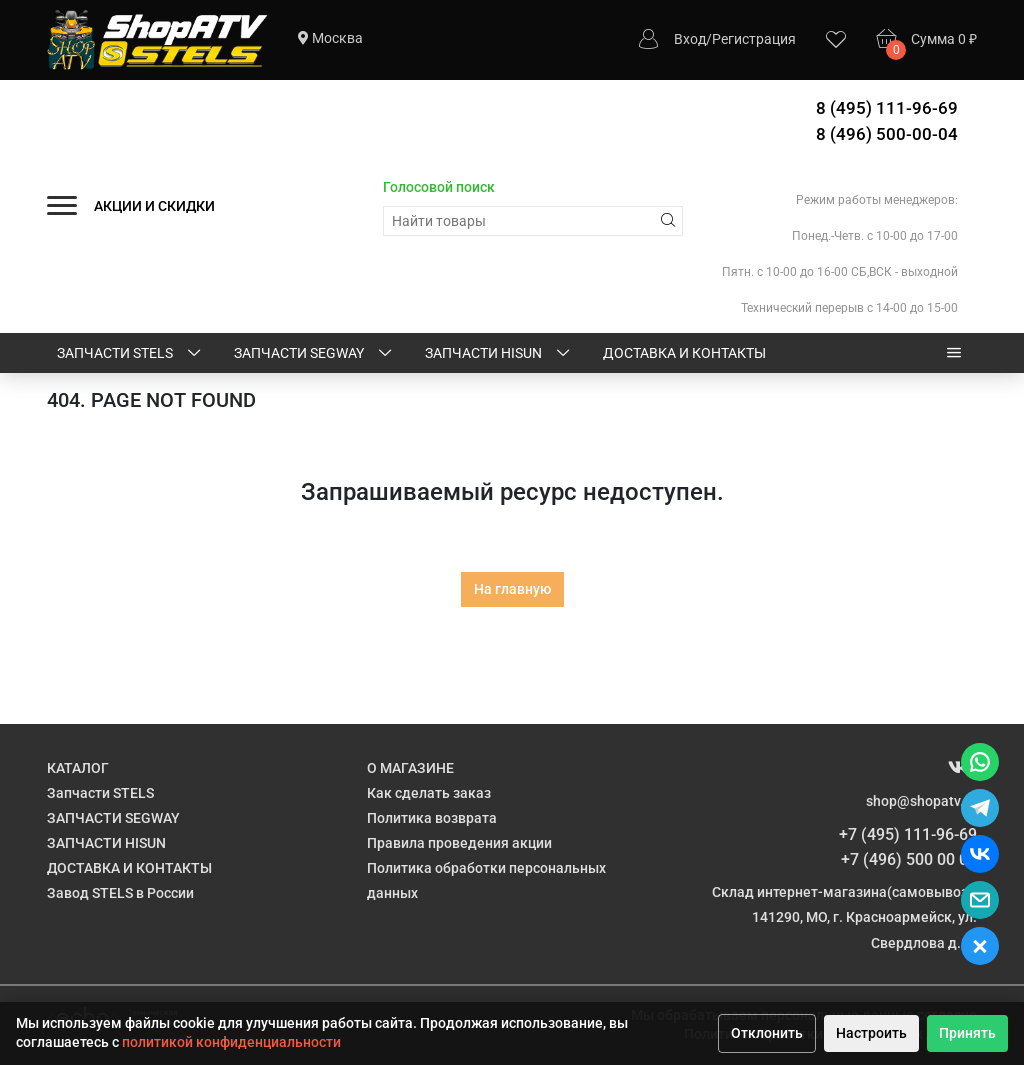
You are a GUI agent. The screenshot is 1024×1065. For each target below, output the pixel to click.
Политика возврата (432, 818)
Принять (967, 1033)
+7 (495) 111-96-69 (908, 834)
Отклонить (767, 1033)
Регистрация (754, 39)
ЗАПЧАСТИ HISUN (499, 354)
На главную (512, 589)
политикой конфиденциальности (231, 1042)
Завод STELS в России (120, 893)
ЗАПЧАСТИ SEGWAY (314, 354)
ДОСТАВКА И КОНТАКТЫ (684, 353)
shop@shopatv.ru (921, 801)
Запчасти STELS (130, 354)
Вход (690, 39)
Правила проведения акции (459, 843)
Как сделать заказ (429, 793)
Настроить (871, 1033)
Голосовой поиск (439, 187)
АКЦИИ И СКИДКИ (154, 206)
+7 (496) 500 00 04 (909, 859)
